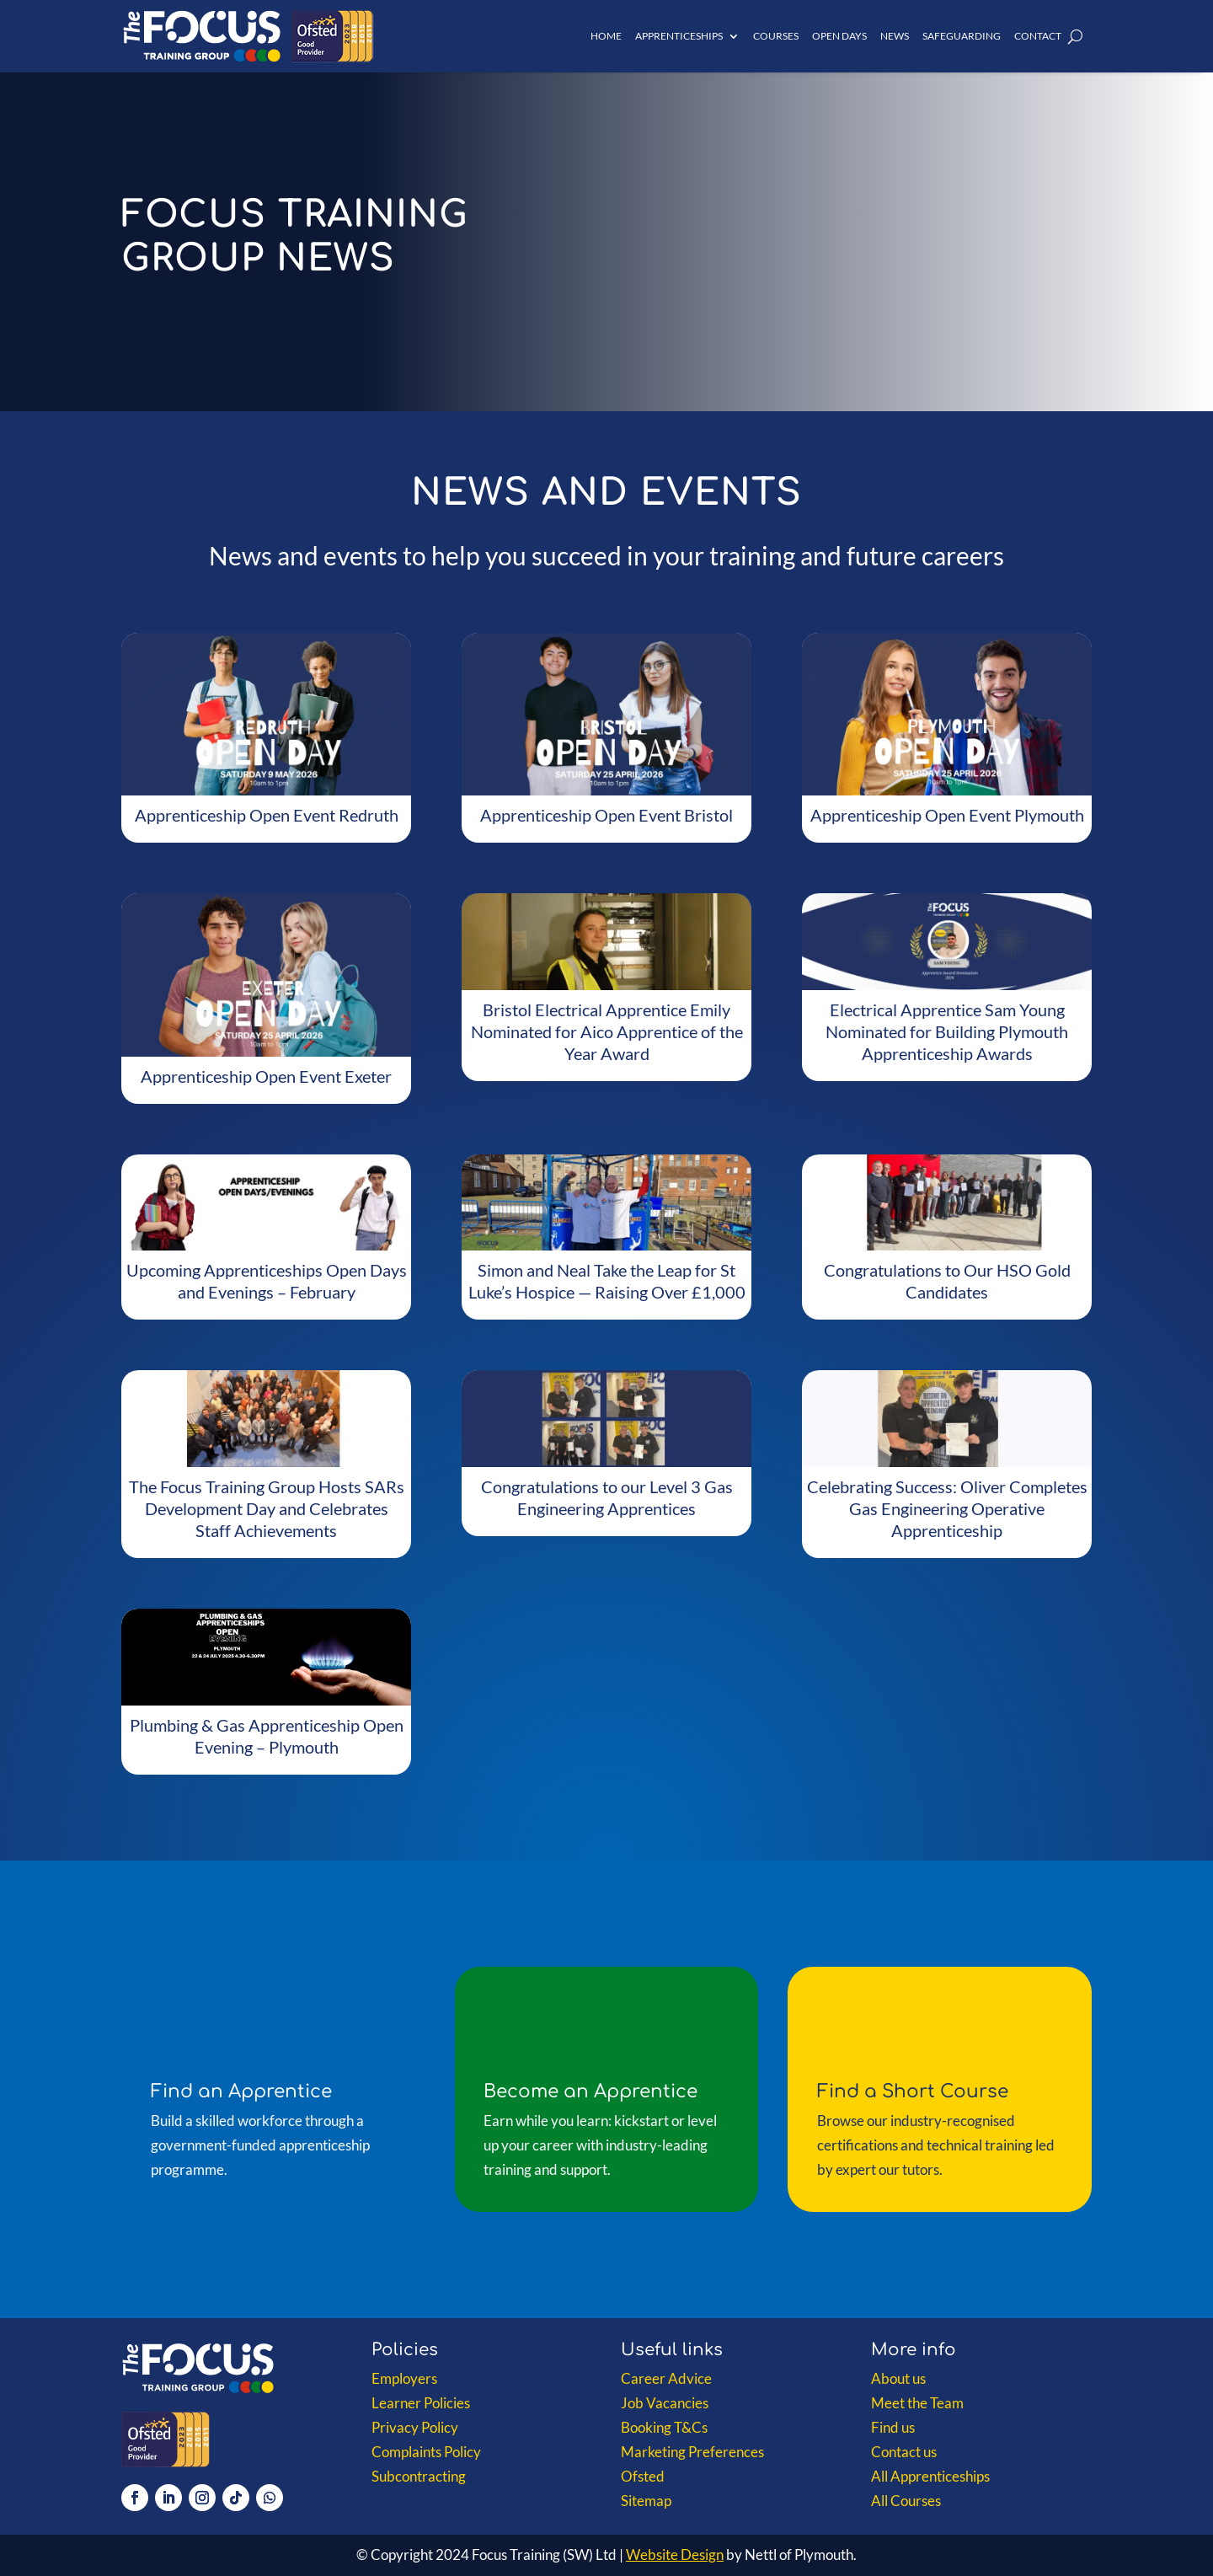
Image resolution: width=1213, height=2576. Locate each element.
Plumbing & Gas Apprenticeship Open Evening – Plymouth (266, 1736)
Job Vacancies (664, 2403)
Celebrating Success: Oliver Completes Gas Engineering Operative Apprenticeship (947, 1508)
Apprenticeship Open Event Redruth (266, 815)
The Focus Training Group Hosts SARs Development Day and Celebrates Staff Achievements (266, 1508)
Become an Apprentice (590, 2091)
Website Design (675, 2554)
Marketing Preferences (692, 2452)
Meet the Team (917, 2403)
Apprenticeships (679, 35)
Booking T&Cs (664, 2427)
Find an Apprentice (241, 2091)
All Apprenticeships (930, 2476)
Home (606, 35)
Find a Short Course (912, 2091)
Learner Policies (420, 2403)
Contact (1037, 35)
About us (898, 2378)
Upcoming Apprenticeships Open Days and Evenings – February (266, 1281)
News (894, 35)
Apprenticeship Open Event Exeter (266, 1076)
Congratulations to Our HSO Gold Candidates (947, 1281)
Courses (776, 35)
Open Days (839, 35)
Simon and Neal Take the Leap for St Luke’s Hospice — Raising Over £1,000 (606, 1281)
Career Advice (666, 2378)
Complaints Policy (426, 2452)
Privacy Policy (414, 2427)
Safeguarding (961, 35)
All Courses (906, 2500)
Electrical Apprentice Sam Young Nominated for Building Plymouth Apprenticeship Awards (947, 1031)
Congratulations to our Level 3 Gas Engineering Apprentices (607, 1497)
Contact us (904, 2452)
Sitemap (646, 2500)
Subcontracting (418, 2476)
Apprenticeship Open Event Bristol (606, 815)
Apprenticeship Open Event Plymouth (947, 815)
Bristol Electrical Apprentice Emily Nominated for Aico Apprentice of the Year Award (607, 1031)
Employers (404, 2378)
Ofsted (643, 2476)
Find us (893, 2427)
